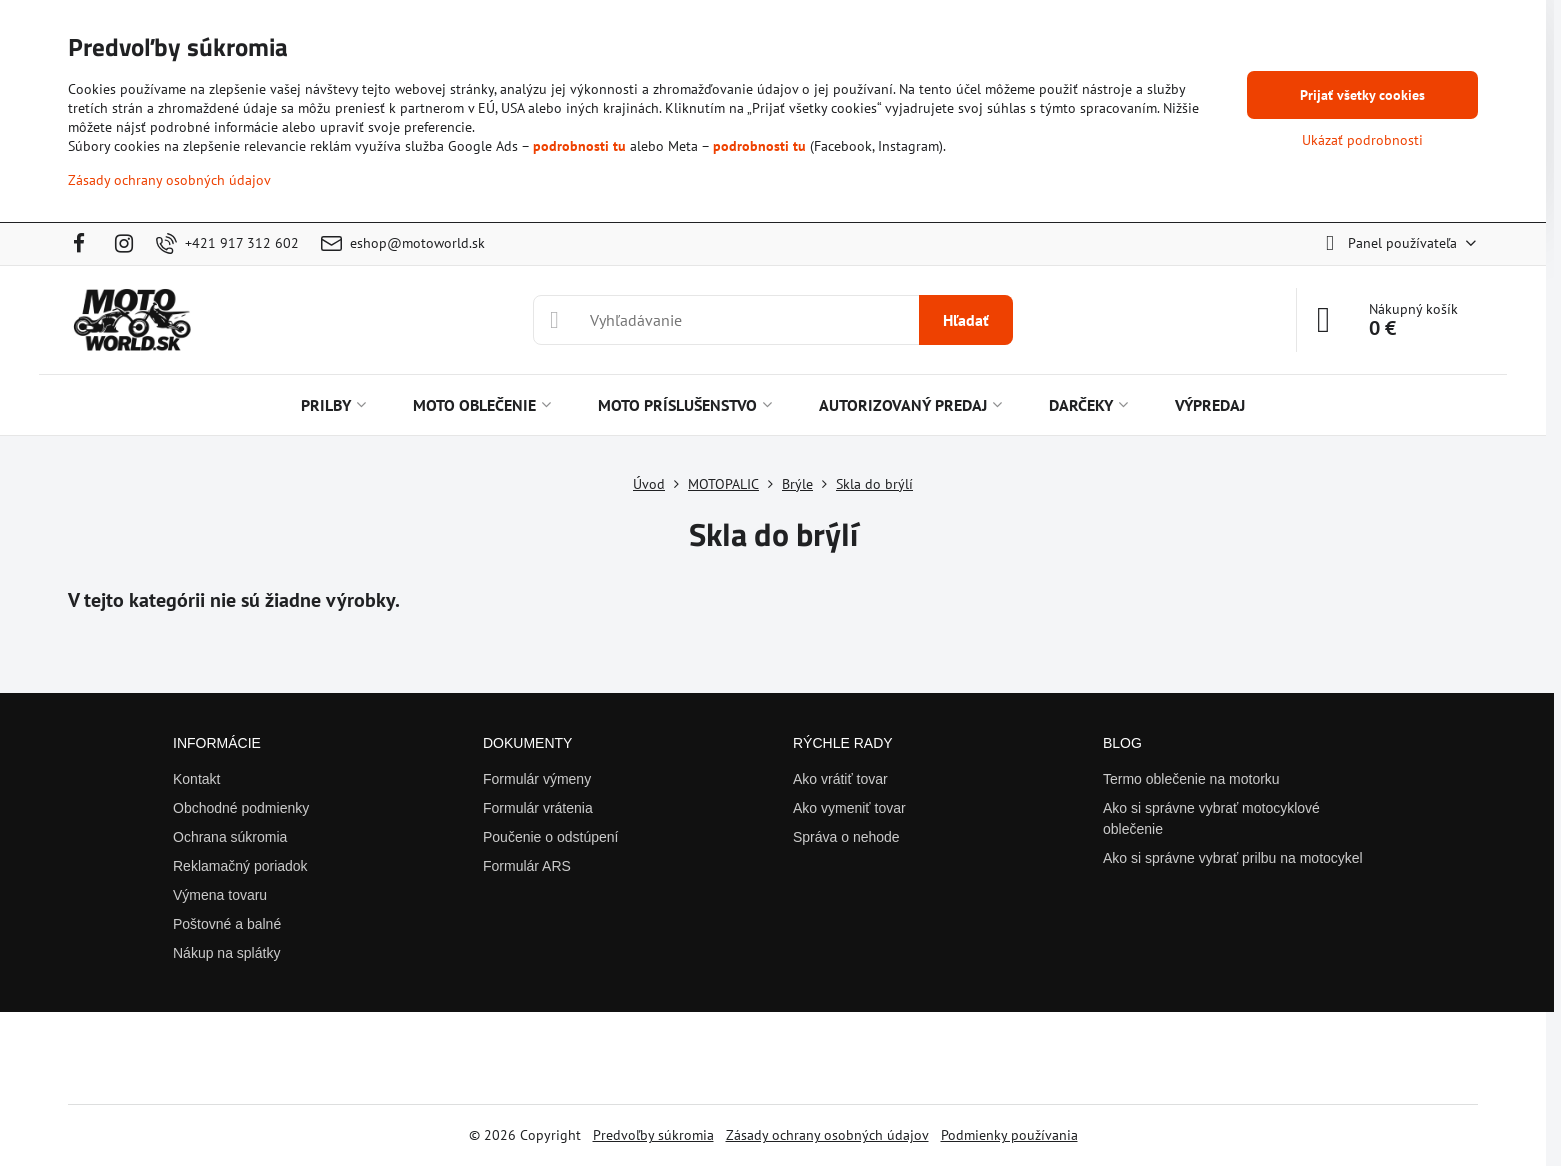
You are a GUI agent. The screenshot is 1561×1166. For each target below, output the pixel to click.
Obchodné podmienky (241, 808)
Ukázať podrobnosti (1362, 140)
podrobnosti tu (579, 146)
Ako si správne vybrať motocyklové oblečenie (1211, 818)
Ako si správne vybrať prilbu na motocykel (1233, 858)
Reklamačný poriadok (240, 866)
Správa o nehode (846, 837)
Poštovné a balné (227, 924)
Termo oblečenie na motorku (1191, 779)
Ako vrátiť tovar (840, 779)
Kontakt (196, 779)
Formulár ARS (527, 866)
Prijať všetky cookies (1362, 95)
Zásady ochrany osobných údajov (827, 1135)
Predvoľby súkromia (653, 1135)
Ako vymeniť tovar (849, 808)
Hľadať (966, 320)
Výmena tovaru (220, 895)
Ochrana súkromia (230, 837)
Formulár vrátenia (538, 808)
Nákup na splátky (226, 953)
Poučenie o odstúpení (550, 837)
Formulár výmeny (537, 779)
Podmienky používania (1009, 1135)
